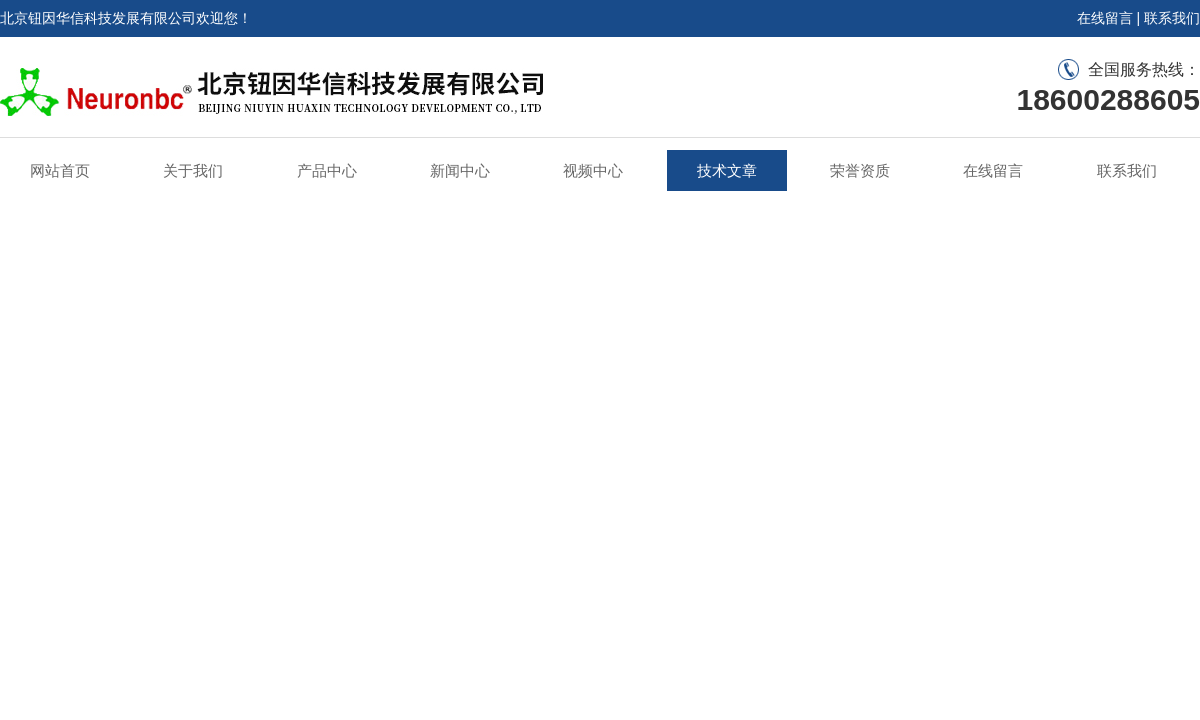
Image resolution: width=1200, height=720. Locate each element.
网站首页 (60, 170)
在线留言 (1105, 18)
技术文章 (727, 170)
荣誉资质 (860, 170)
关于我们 (193, 170)
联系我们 (1172, 18)
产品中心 (327, 170)
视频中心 (593, 170)
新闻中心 (460, 170)
